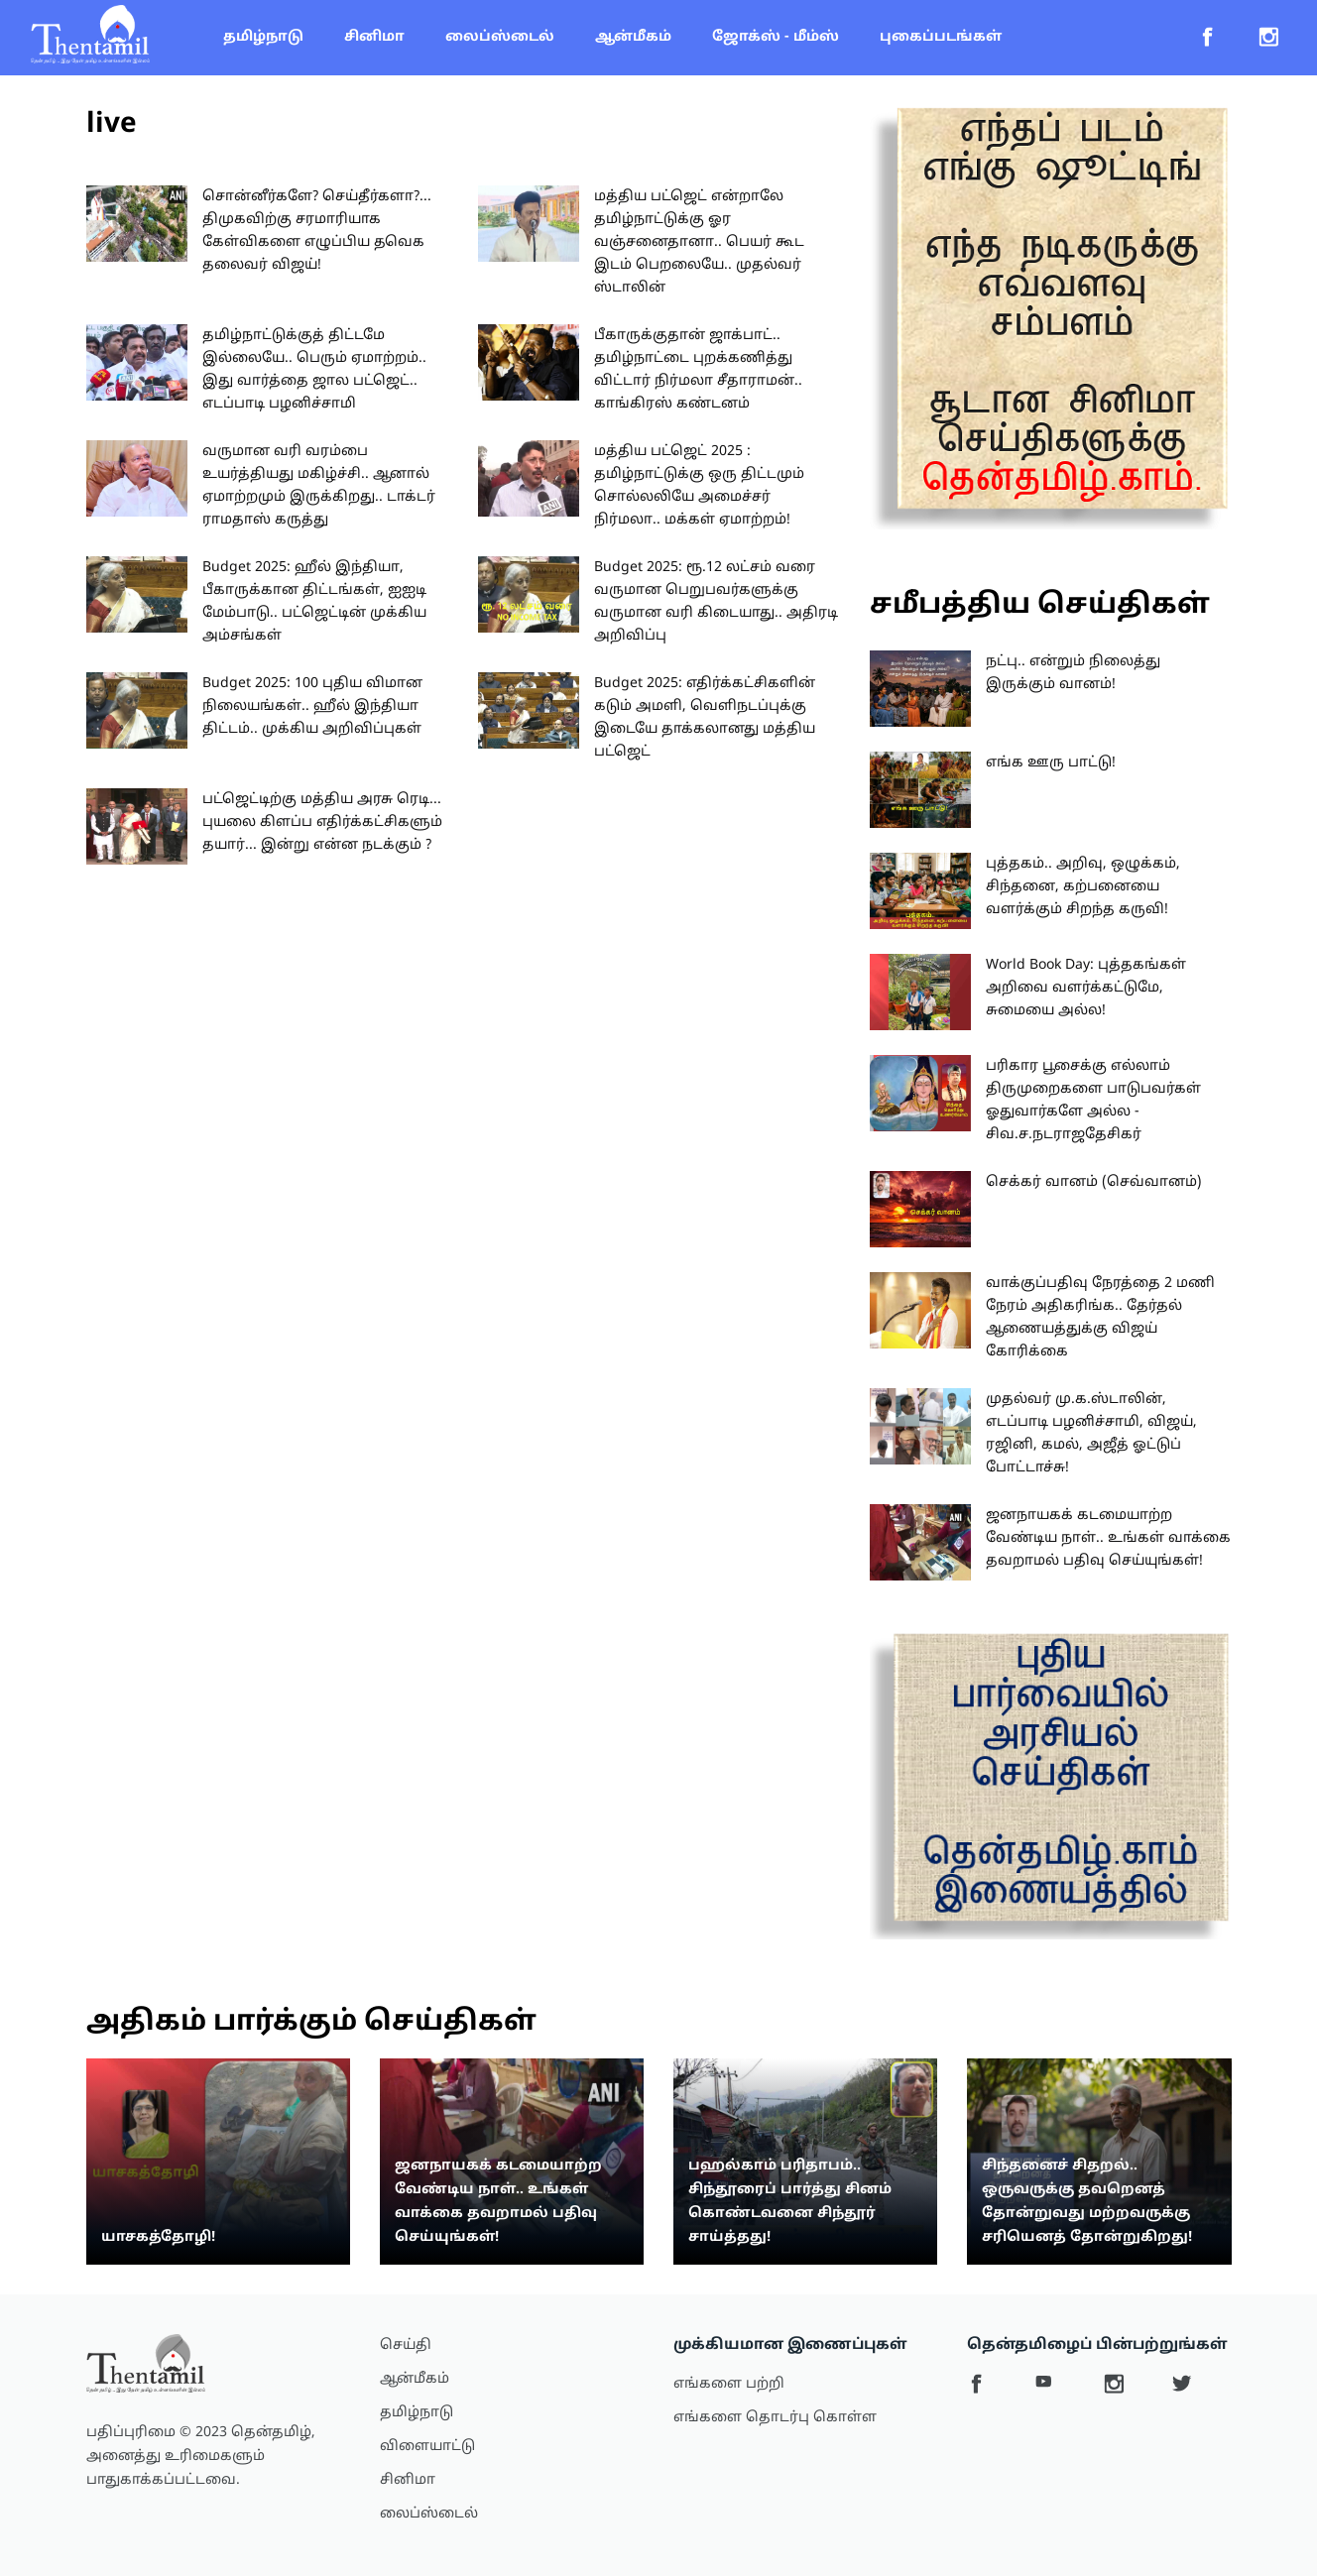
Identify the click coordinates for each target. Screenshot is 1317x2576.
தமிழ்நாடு (263, 37)
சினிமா (374, 37)
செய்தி (405, 2345)
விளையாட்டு (427, 2446)
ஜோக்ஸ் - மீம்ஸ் (775, 37)
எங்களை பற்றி (728, 2384)
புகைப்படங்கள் (941, 37)
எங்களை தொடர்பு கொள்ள (775, 2417)
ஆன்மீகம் (633, 37)
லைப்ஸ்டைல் (499, 37)
